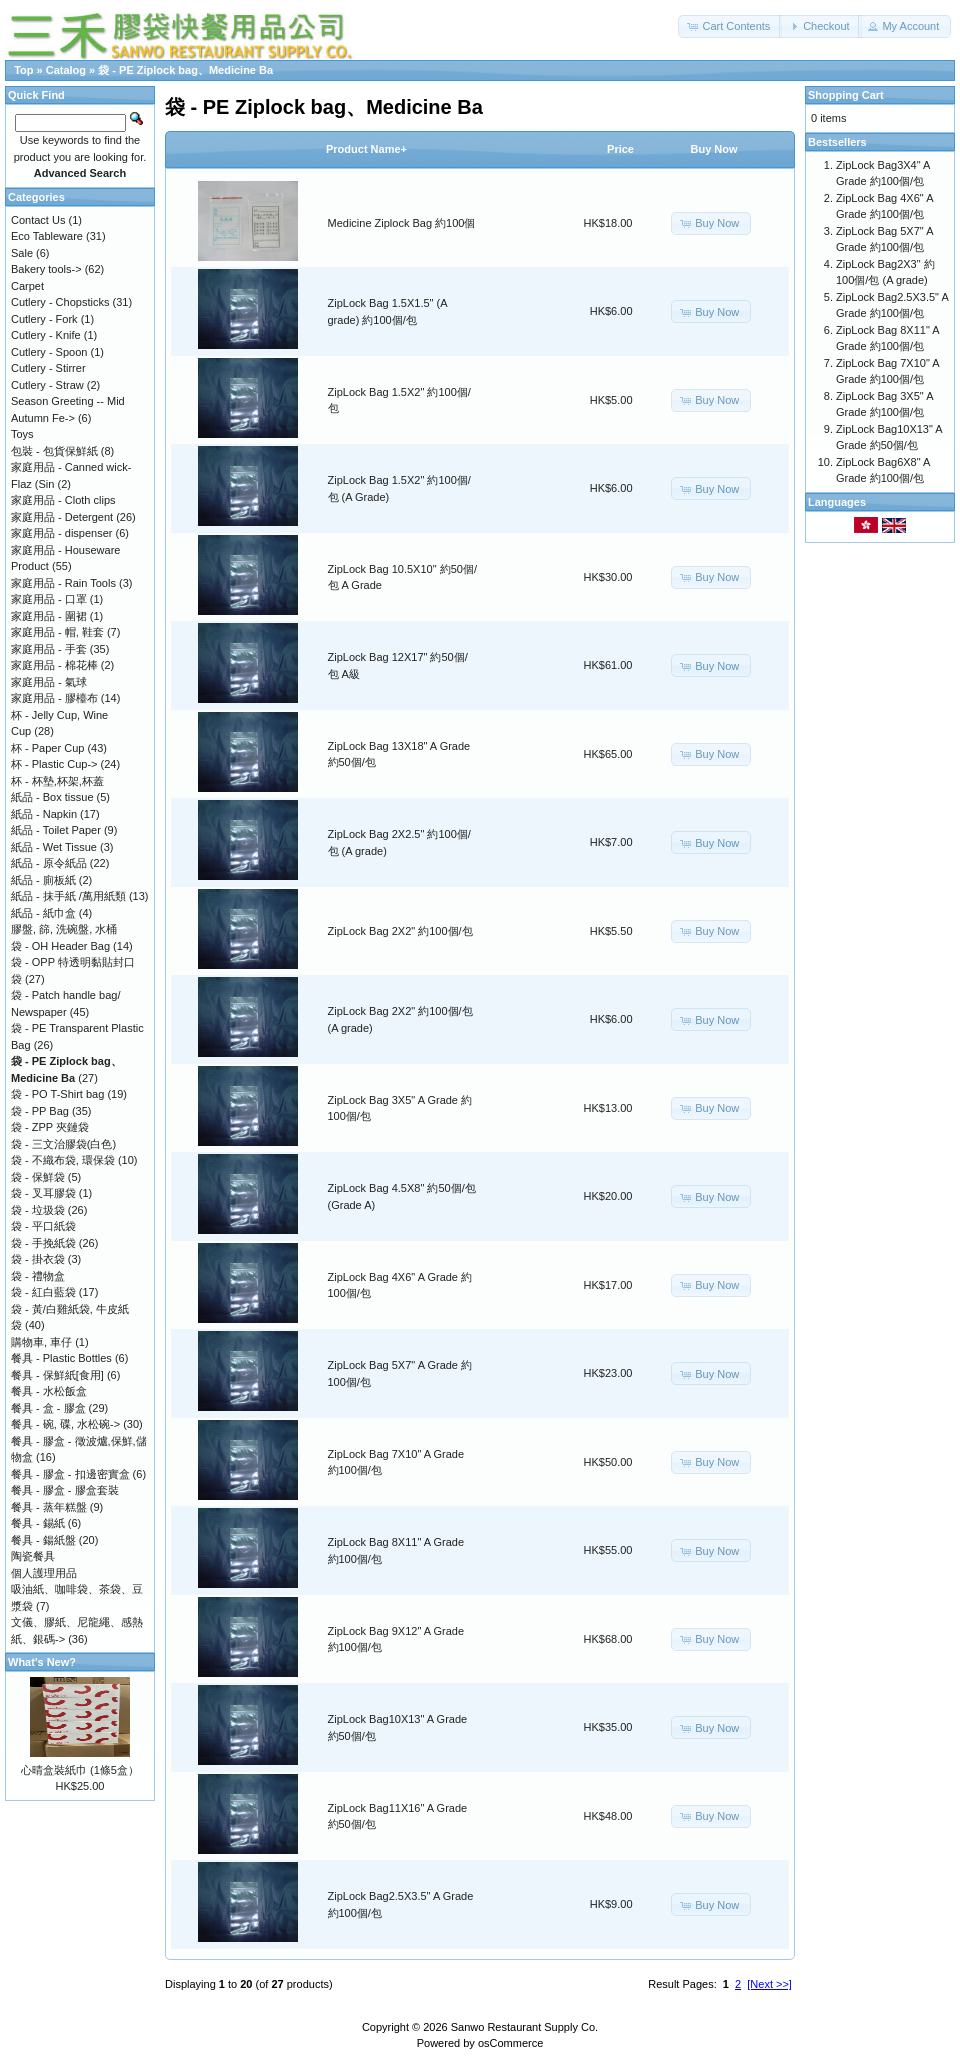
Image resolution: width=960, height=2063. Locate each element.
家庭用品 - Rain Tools (63, 583)
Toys (22, 434)
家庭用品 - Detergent (62, 517)
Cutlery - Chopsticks (60, 302)
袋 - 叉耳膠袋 (43, 1193)
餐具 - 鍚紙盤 (43, 1540)
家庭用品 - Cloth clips (63, 500)
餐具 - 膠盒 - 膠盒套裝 (65, 1490)
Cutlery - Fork (44, 319)
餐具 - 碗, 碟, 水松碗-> (65, 1424)
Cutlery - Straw (47, 385)
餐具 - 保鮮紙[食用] (57, 1375)
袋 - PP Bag (40, 1111)
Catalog (66, 70)
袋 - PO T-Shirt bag (57, 1094)
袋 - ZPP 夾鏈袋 (50, 1127)
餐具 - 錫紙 (38, 1523)
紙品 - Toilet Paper (56, 830)
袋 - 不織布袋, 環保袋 (63, 1160)
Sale (22, 253)
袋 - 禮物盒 (38, 1276)
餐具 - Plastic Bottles (61, 1358)
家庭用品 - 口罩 (49, 599)
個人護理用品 (44, 1573)
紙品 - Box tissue (52, 797)
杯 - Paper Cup (47, 748)
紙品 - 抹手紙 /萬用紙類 (68, 896)
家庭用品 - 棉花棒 (54, 665)
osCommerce (510, 2043)
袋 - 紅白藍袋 (43, 1292)
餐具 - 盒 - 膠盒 (48, 1408)
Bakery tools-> (46, 269)
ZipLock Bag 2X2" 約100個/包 (400, 931)
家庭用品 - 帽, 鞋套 (57, 632)
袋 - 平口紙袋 (43, 1226)
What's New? (42, 1662)
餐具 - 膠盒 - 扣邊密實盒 (70, 1474)
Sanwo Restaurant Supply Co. (524, 2027)
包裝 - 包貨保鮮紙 (54, 451)
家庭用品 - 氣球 (49, 682)
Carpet (27, 286)
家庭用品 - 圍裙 (49, 616)
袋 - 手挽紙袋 (43, 1243)
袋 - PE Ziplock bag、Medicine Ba (185, 70)
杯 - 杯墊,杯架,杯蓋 (57, 781)
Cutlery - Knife (46, 335)
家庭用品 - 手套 (49, 649)
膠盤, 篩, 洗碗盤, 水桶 (64, 929)
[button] (730, 26)
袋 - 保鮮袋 (38, 1177)
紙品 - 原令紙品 (49, 863)
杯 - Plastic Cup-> (54, 764)
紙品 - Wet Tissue (54, 847)
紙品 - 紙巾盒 (43, 913)
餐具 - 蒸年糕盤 (49, 1507)
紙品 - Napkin (44, 814)
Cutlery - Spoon (49, 352)
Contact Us (38, 220)
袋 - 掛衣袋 (38, 1259)
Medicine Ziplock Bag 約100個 (402, 223)
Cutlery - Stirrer (48, 368)
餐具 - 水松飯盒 (49, 1391)
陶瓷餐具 (33, 1556)
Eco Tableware (47, 236)
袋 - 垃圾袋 (38, 1210)
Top (23, 70)
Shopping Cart (846, 95)
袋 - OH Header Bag (60, 946)
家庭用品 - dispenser (61, 533)
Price (620, 149)
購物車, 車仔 (41, 1342)
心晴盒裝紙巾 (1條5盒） (80, 1770)
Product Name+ (366, 149)
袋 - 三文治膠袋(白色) (63, 1144)
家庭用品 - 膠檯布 (54, 698)
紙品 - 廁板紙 (43, 880)
